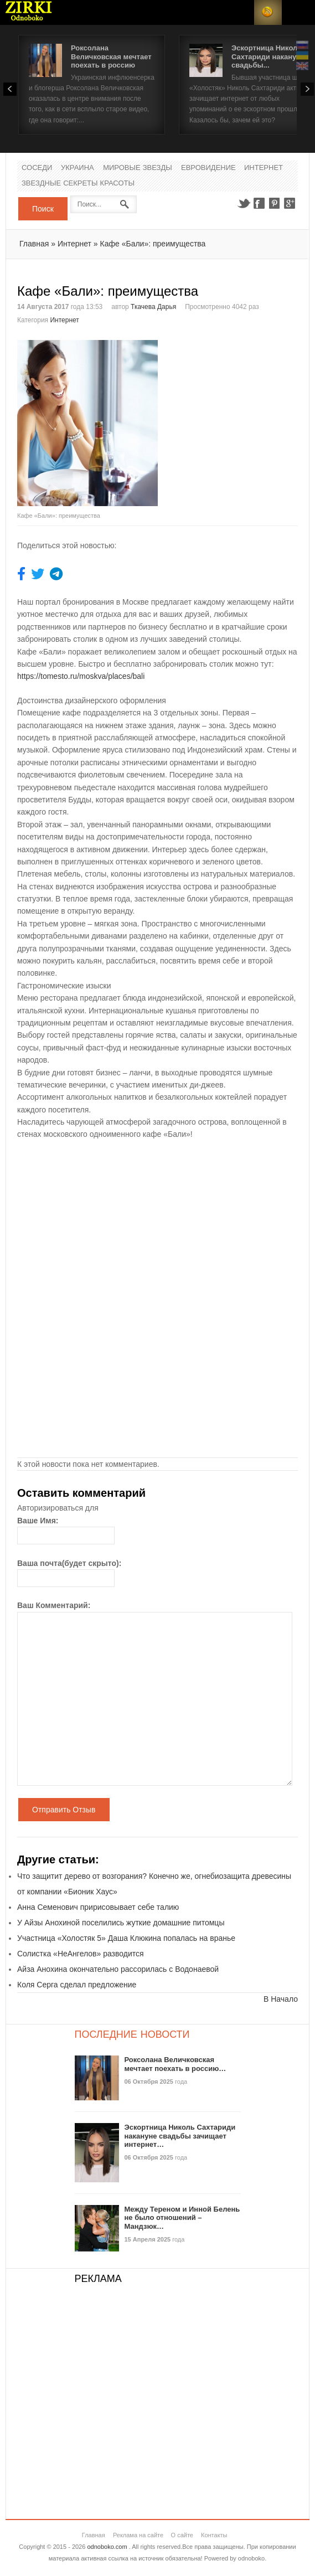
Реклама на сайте (138, 2535)
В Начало (281, 1999)
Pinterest (274, 203)
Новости (29, 12)
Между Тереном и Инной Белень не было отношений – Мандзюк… (182, 2217)
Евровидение (208, 168)
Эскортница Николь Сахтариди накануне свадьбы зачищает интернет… (180, 2136)
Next (307, 89)
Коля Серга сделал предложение (76, 1984)
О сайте (182, 2535)
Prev (10, 89)
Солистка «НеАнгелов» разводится (80, 1953)
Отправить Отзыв (64, 1809)
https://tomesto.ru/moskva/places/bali (80, 676)
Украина (77, 168)
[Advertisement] (236, 409)
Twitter (243, 203)
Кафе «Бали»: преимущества (153, 243)
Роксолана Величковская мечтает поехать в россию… (175, 2064)
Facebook (259, 203)
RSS (268, 12)
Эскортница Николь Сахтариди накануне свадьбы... (267, 56)
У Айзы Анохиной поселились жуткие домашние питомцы (120, 1922)
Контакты (214, 2535)
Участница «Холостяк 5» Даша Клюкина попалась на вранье (126, 1938)
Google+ (290, 203)
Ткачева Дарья (153, 307)
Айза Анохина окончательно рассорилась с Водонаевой (118, 1969)
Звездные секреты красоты (78, 183)
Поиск (43, 208)
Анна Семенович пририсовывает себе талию (98, 1907)
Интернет (263, 168)
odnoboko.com (107, 2546)
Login (240, 12)
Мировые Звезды (137, 168)
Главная (34, 243)
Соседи (37, 168)
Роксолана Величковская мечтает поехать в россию (111, 56)
